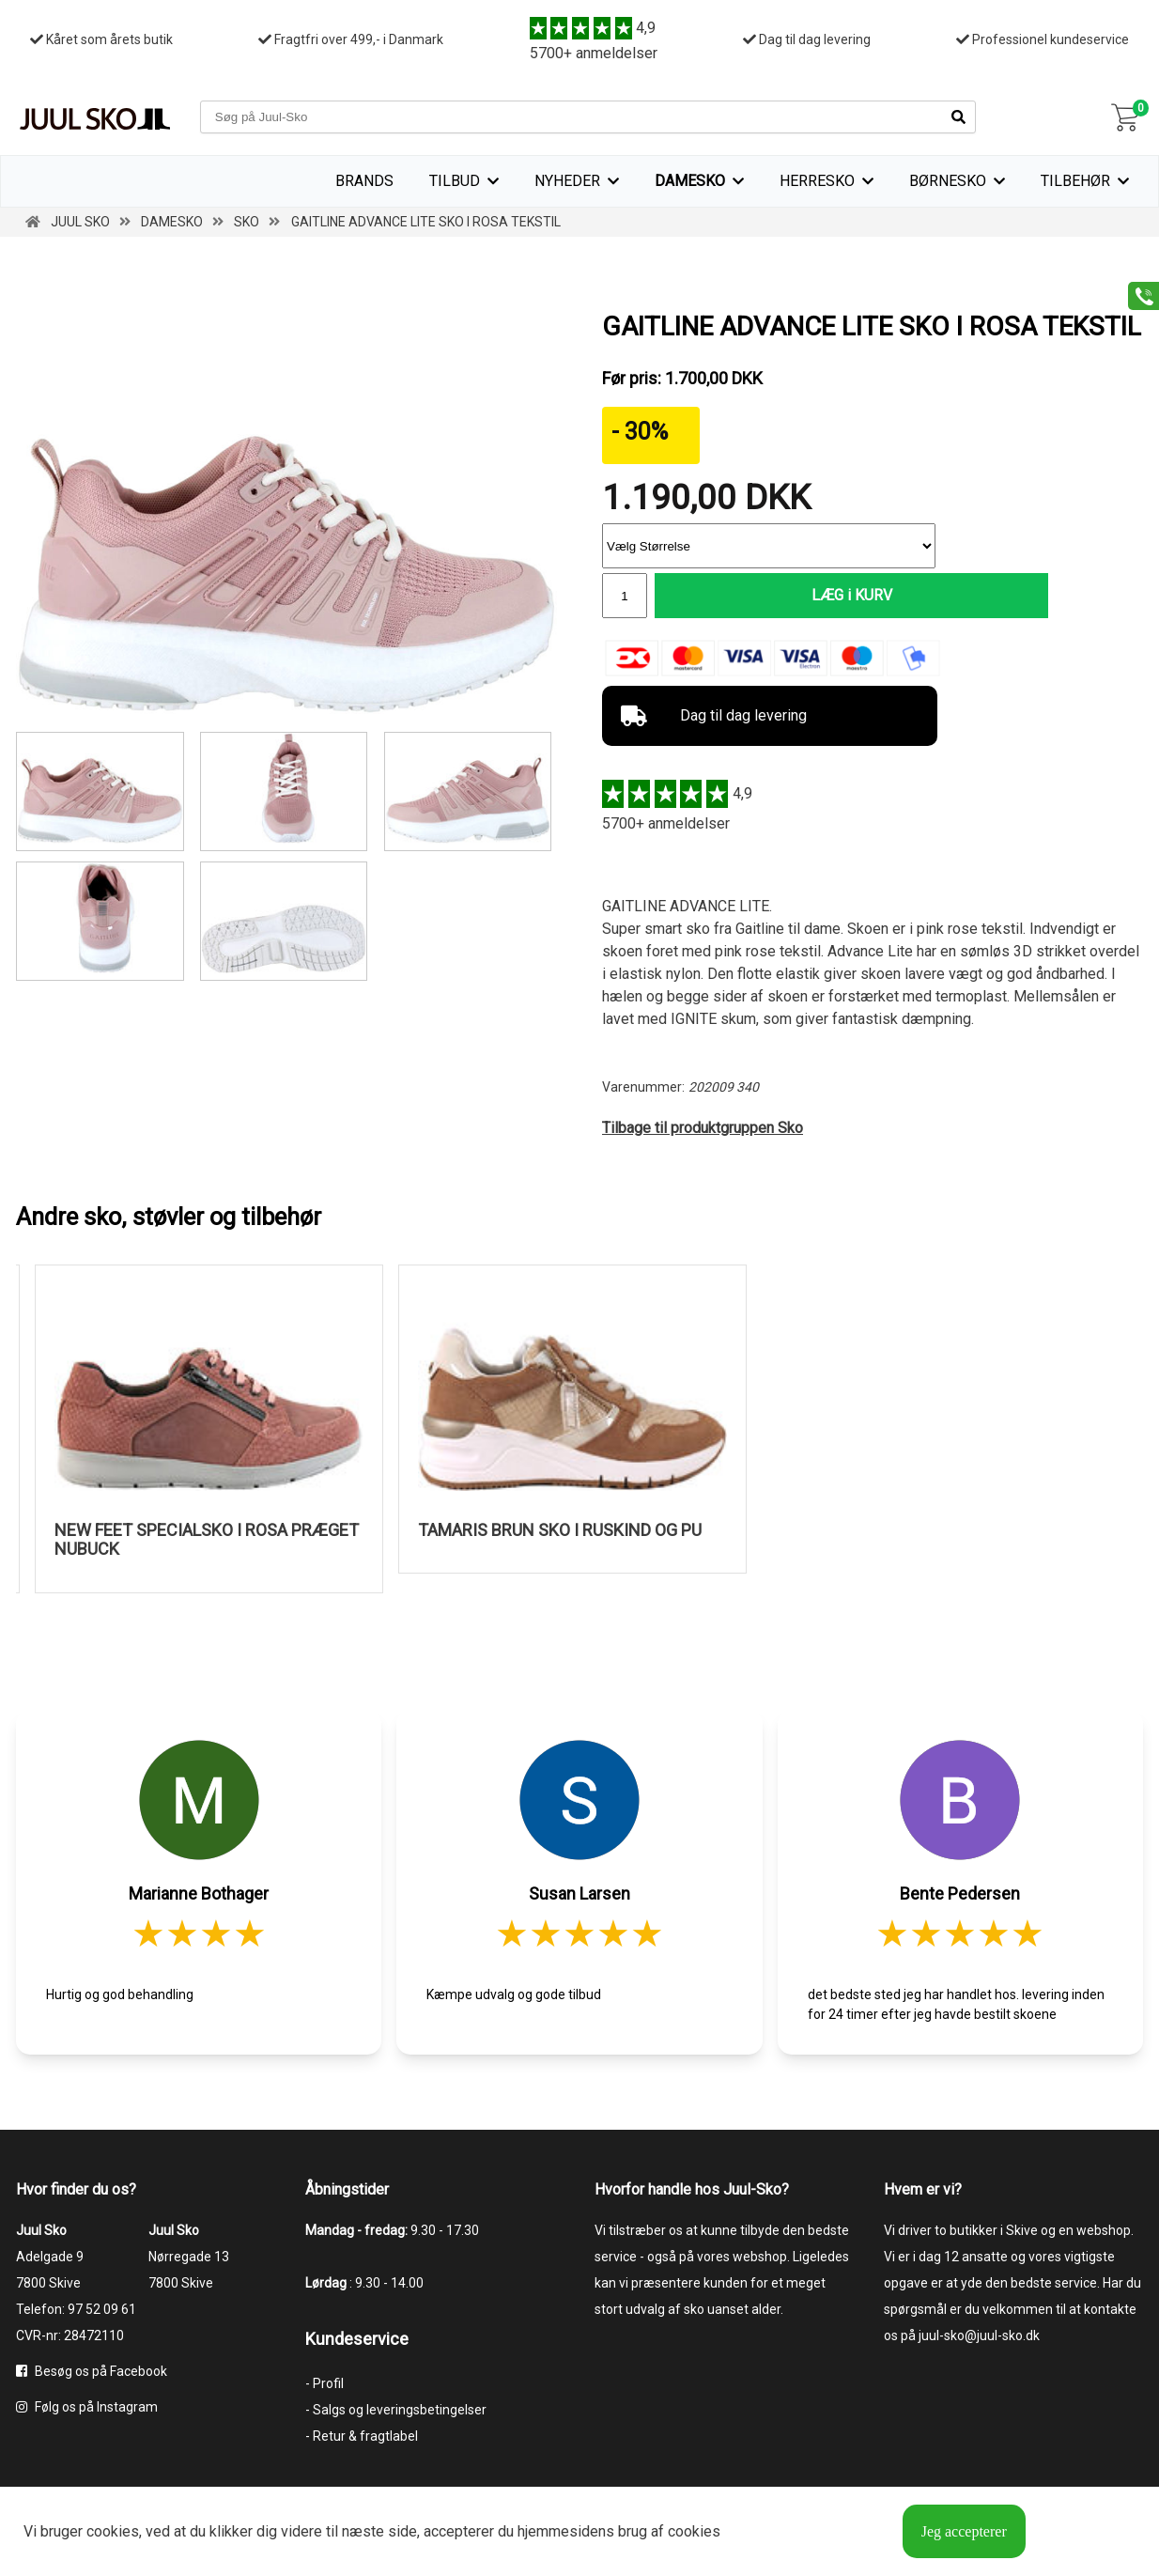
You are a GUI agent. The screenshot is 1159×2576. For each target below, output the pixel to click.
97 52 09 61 (102, 2311)
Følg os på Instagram (87, 2408)
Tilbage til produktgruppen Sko (702, 1130)
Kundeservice (357, 2341)
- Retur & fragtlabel (361, 2437)
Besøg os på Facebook (91, 2373)
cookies (112, 2531)
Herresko (817, 181)
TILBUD (454, 181)
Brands (364, 181)
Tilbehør (1075, 181)
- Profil (324, 2385)
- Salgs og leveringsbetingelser (396, 2411)
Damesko (690, 181)
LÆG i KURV (796, 596)
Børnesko (947, 181)
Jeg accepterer (964, 2531)
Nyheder (567, 181)
